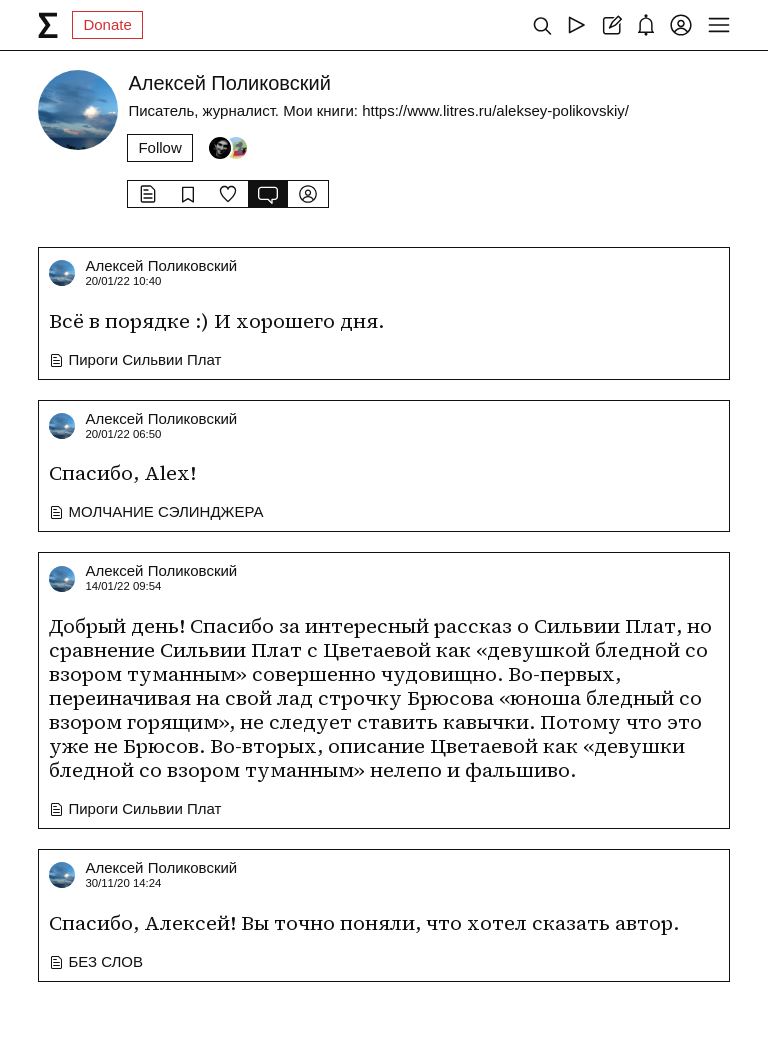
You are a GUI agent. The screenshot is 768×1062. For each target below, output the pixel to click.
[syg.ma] (48, 25)
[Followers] (228, 148)
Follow (159, 147)
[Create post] (611, 25)
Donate (107, 24)
